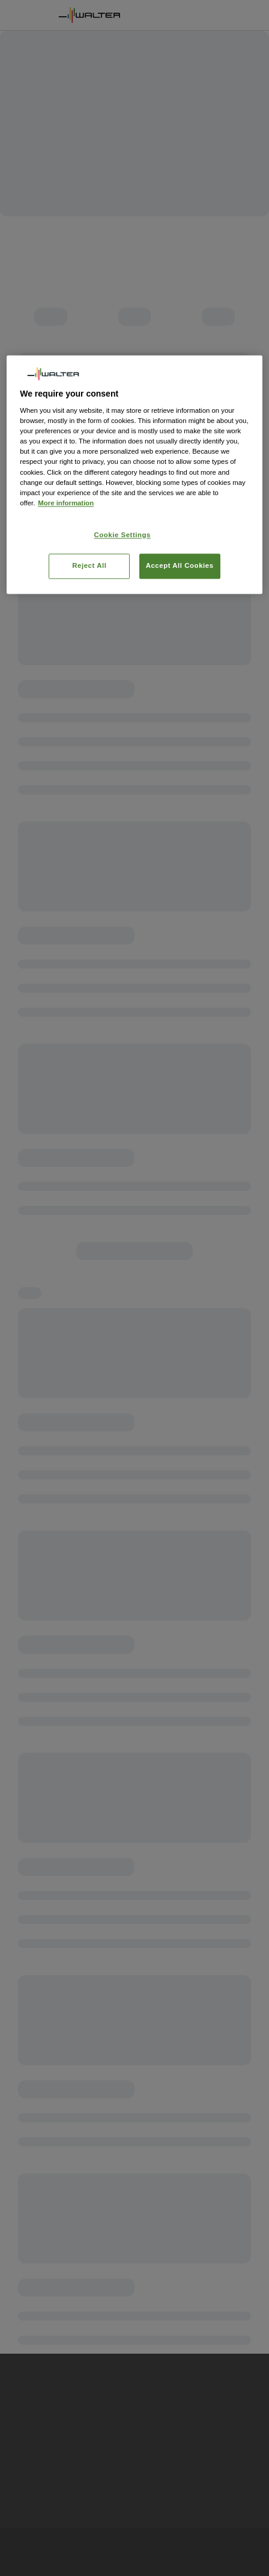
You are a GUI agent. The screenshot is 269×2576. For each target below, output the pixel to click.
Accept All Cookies (180, 565)
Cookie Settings (122, 534)
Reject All (89, 565)
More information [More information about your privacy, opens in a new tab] (66, 503)
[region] (134, 474)
